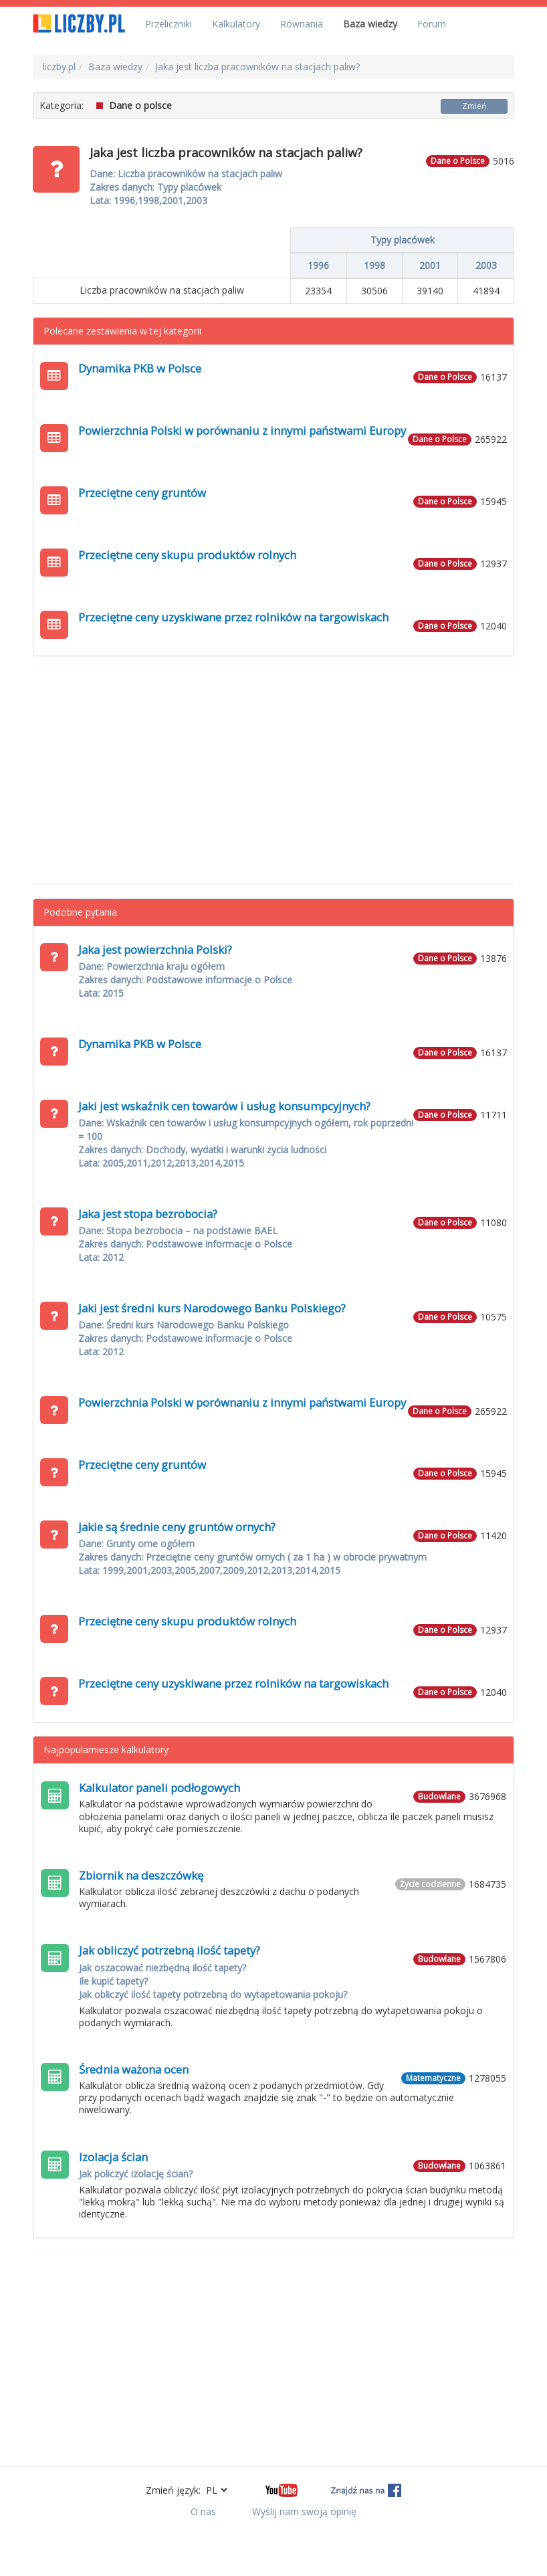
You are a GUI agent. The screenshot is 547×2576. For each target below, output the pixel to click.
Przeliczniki (168, 23)
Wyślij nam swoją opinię (304, 2511)
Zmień (474, 106)
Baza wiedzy (370, 23)
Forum (431, 23)
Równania (301, 23)
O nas (203, 2511)
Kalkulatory (236, 23)
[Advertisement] (273, 777)
